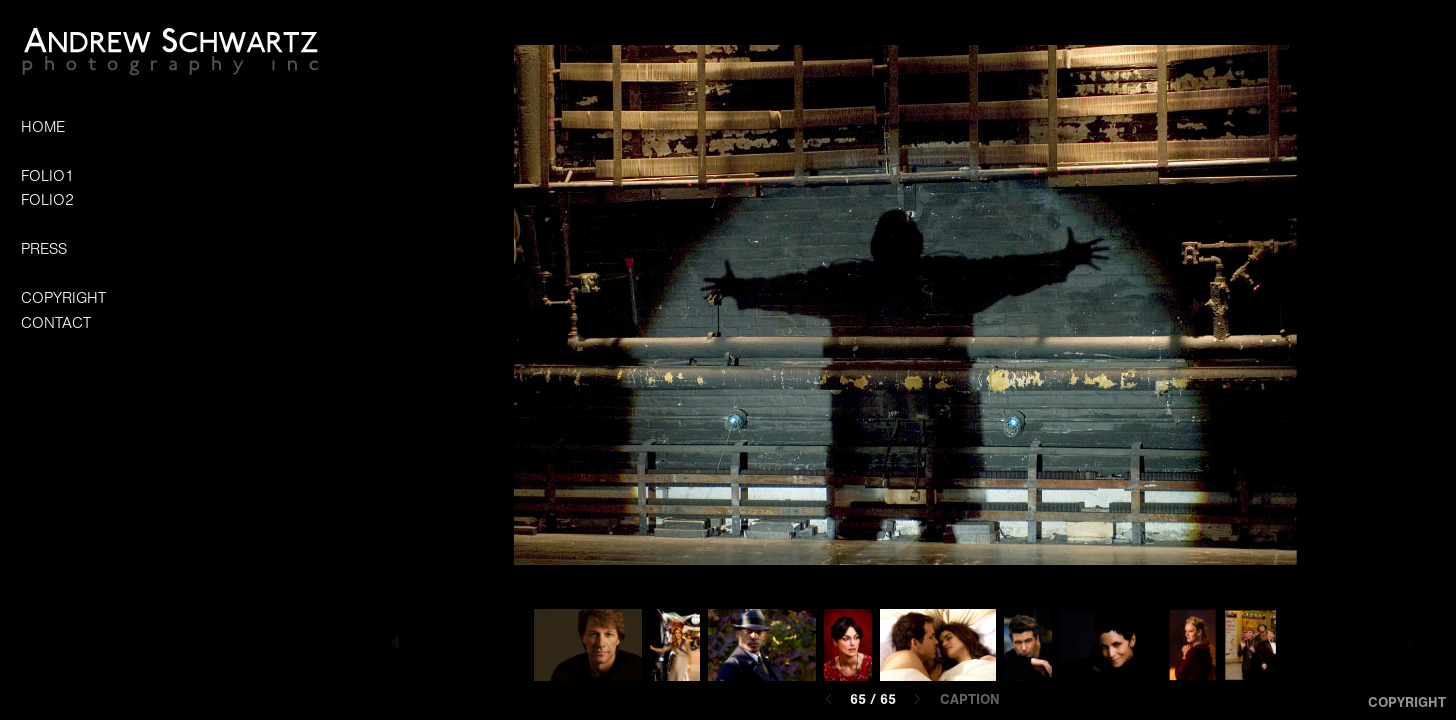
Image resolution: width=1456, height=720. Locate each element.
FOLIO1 (47, 176)
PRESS (44, 249)
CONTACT (56, 323)
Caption (970, 700)
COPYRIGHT (63, 298)
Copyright (1407, 702)
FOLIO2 (47, 200)
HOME (43, 127)
